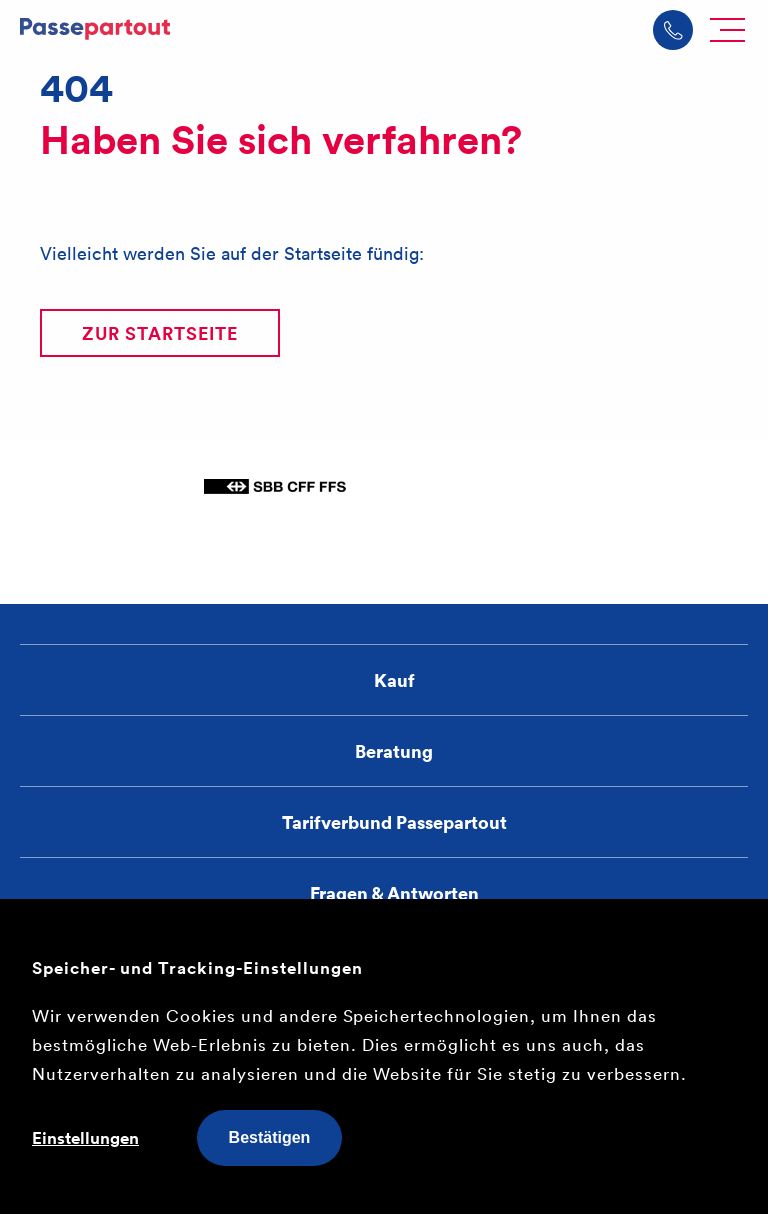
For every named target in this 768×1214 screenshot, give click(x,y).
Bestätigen (270, 1137)
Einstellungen (85, 1138)
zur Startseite (160, 333)
